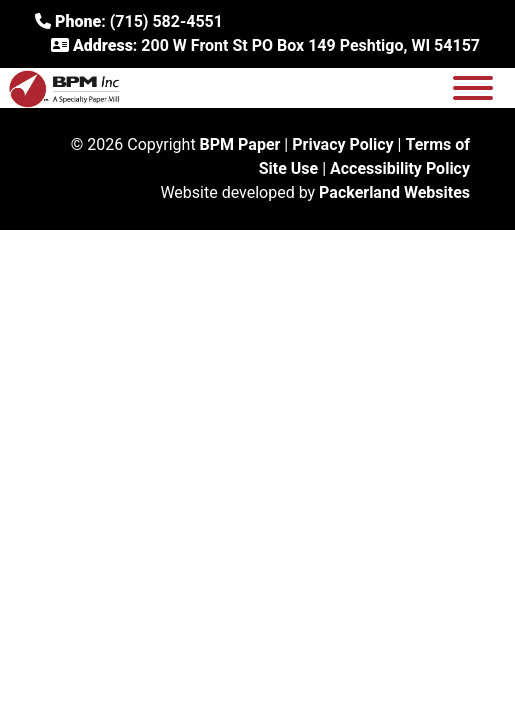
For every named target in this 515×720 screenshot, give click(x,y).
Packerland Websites (394, 192)
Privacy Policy (342, 144)
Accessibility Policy (400, 168)
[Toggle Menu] (473, 88)
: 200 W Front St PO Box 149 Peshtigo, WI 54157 (265, 45)
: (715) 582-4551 (129, 21)
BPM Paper (240, 144)
